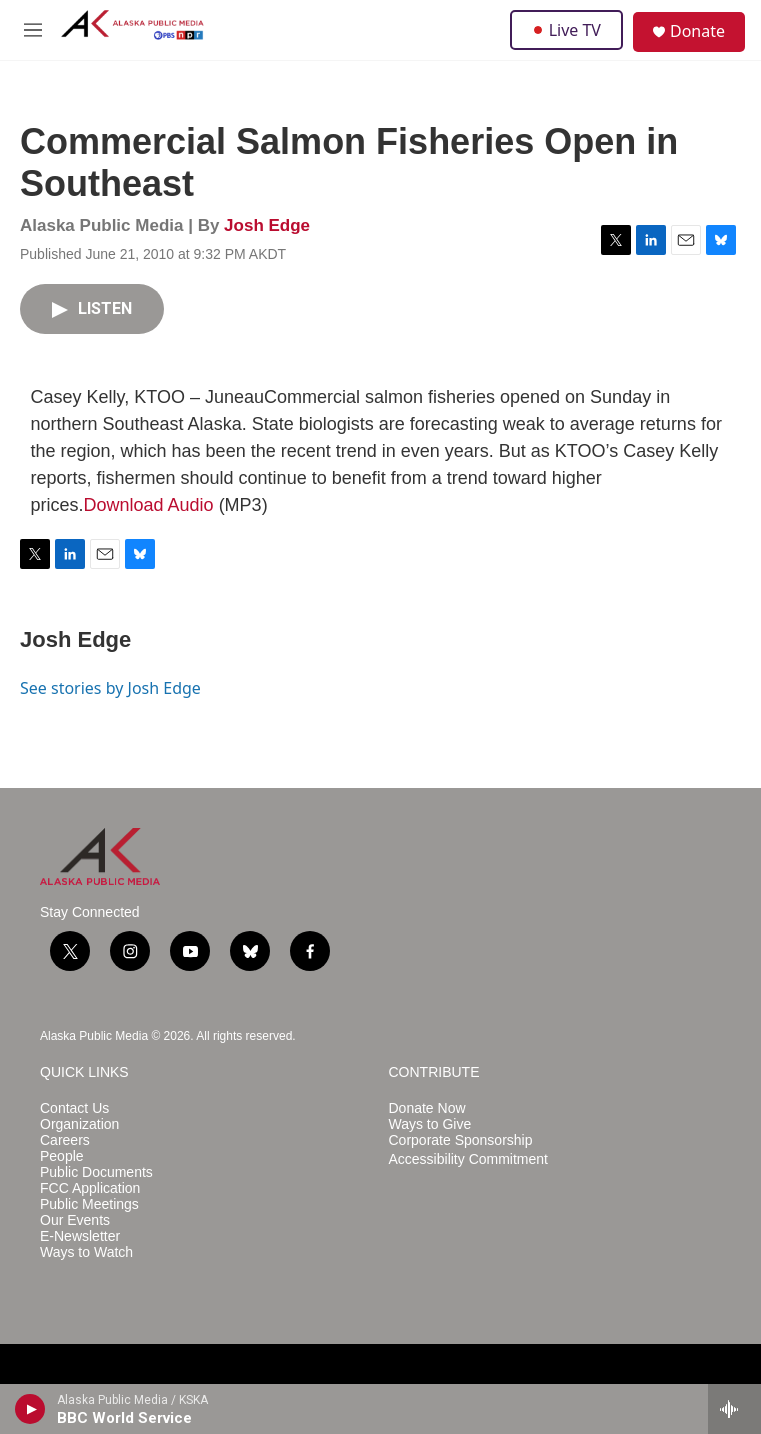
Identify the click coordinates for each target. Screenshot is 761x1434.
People (62, 1156)
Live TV (566, 30)
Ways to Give (430, 1124)
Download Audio (149, 505)
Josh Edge (267, 225)
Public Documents (96, 1172)
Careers (65, 1140)
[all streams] (734, 1409)
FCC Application (90, 1188)
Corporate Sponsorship (461, 1140)
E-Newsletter (80, 1236)
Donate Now (427, 1108)
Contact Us (74, 1108)
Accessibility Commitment (468, 1159)
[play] (30, 1409)
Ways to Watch (86, 1252)
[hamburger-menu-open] (33, 30)
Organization (79, 1124)
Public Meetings (89, 1204)
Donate (697, 31)
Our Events (75, 1220)
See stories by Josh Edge (110, 688)
